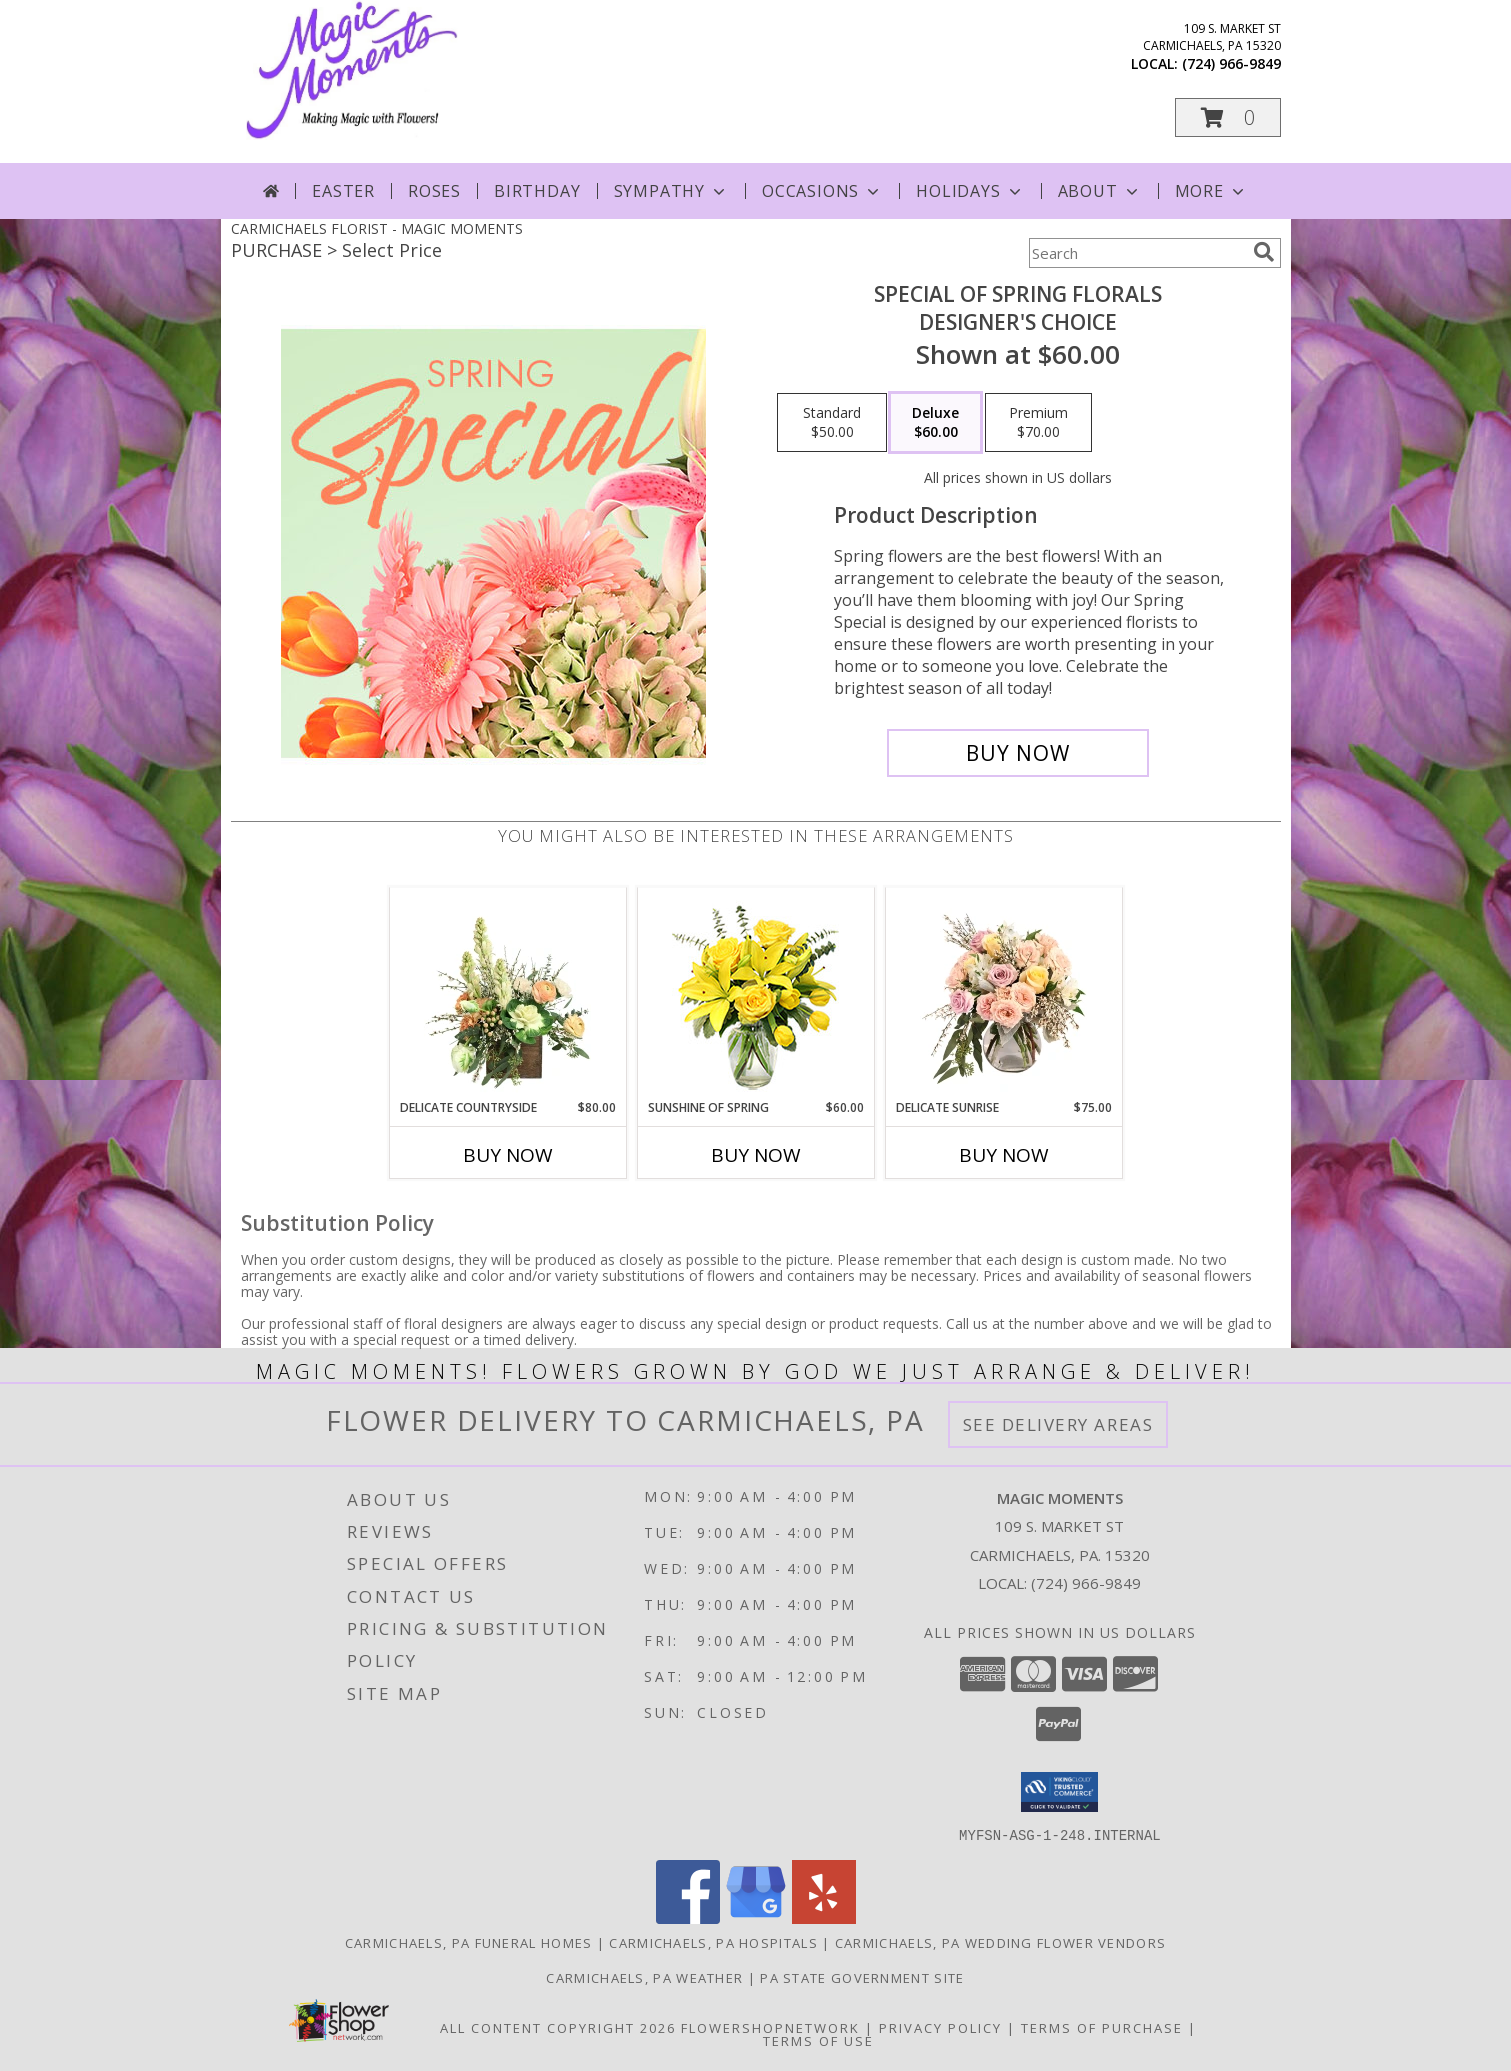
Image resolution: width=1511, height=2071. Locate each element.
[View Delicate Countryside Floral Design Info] (507, 993)
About (1100, 191)
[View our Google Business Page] (756, 1917)
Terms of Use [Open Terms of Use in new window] (818, 2040)
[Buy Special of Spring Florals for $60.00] (1018, 753)
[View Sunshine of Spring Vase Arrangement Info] (755, 993)
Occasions (822, 191)
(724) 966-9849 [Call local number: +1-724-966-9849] (1231, 63)
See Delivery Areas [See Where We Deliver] (1058, 1424)
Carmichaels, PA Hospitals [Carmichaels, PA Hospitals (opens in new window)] (713, 1942)
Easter (343, 191)
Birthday (537, 191)
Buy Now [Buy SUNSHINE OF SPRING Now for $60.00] (756, 1155)
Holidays (970, 191)
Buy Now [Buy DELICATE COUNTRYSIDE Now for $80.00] (508, 1155)
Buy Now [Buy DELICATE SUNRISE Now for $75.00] (1004, 1155)
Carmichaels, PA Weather (644, 1977)
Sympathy (671, 191)
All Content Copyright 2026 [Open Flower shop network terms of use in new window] (558, 2027)
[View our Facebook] (688, 1917)
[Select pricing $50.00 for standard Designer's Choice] (832, 423)
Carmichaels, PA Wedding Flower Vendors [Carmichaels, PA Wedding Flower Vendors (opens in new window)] (1000, 1942)
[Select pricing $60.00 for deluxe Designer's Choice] (935, 423)
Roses (434, 191)
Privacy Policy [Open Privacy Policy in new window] (940, 2027)
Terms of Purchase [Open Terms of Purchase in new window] (1102, 2027)
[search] (1264, 252)
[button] (1228, 117)
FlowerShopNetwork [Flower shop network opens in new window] (770, 2027)
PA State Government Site (862, 1977)
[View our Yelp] (824, 1917)
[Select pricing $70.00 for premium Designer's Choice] (1038, 423)
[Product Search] (1137, 253)
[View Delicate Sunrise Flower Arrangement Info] (1003, 993)
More (1211, 191)
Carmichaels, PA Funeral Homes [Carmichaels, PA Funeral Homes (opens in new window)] (469, 1942)
